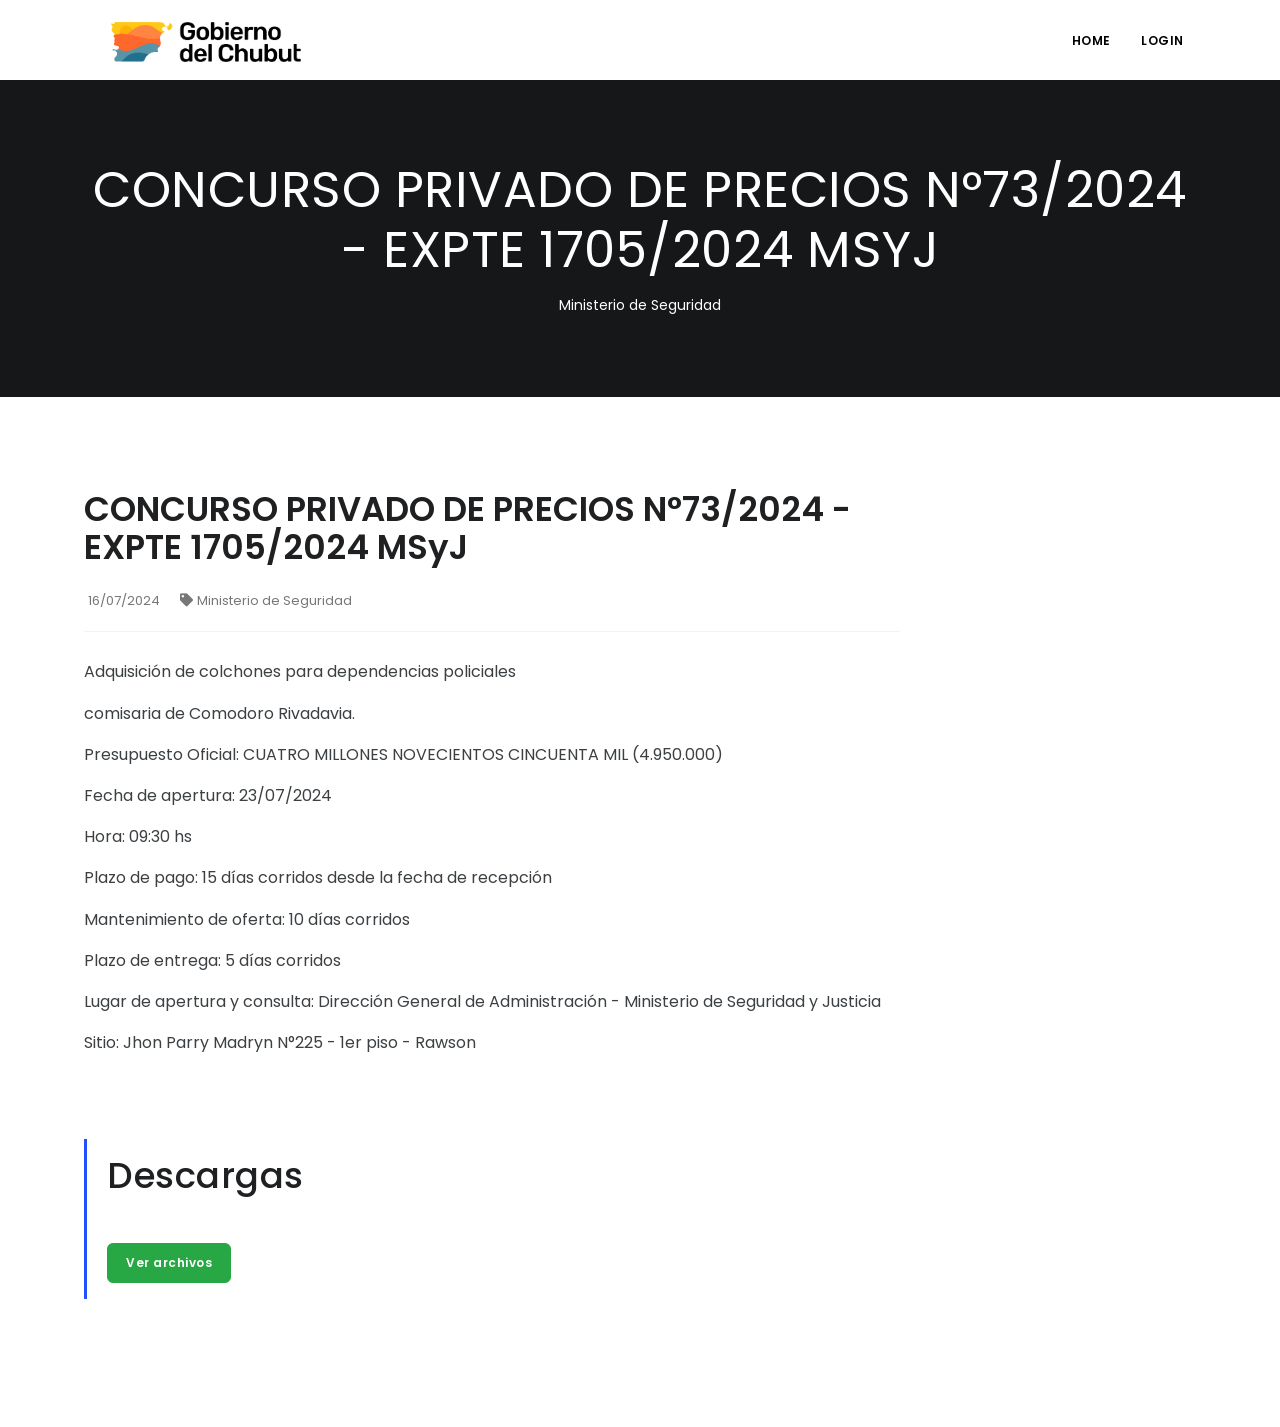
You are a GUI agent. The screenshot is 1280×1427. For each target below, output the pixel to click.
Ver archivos (169, 1262)
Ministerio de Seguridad (266, 600)
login (1162, 40)
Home (1091, 40)
